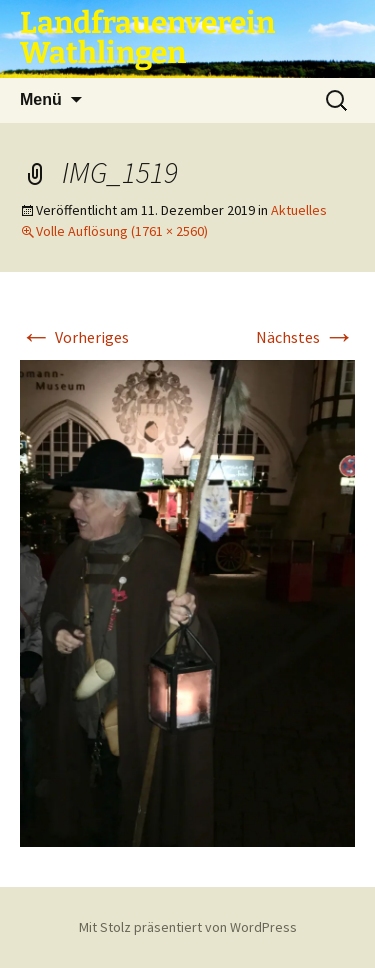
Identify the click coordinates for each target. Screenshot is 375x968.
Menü (41, 99)
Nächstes (305, 337)
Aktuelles (299, 210)
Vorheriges (74, 337)
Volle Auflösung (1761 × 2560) (122, 231)
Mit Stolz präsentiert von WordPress (188, 927)
